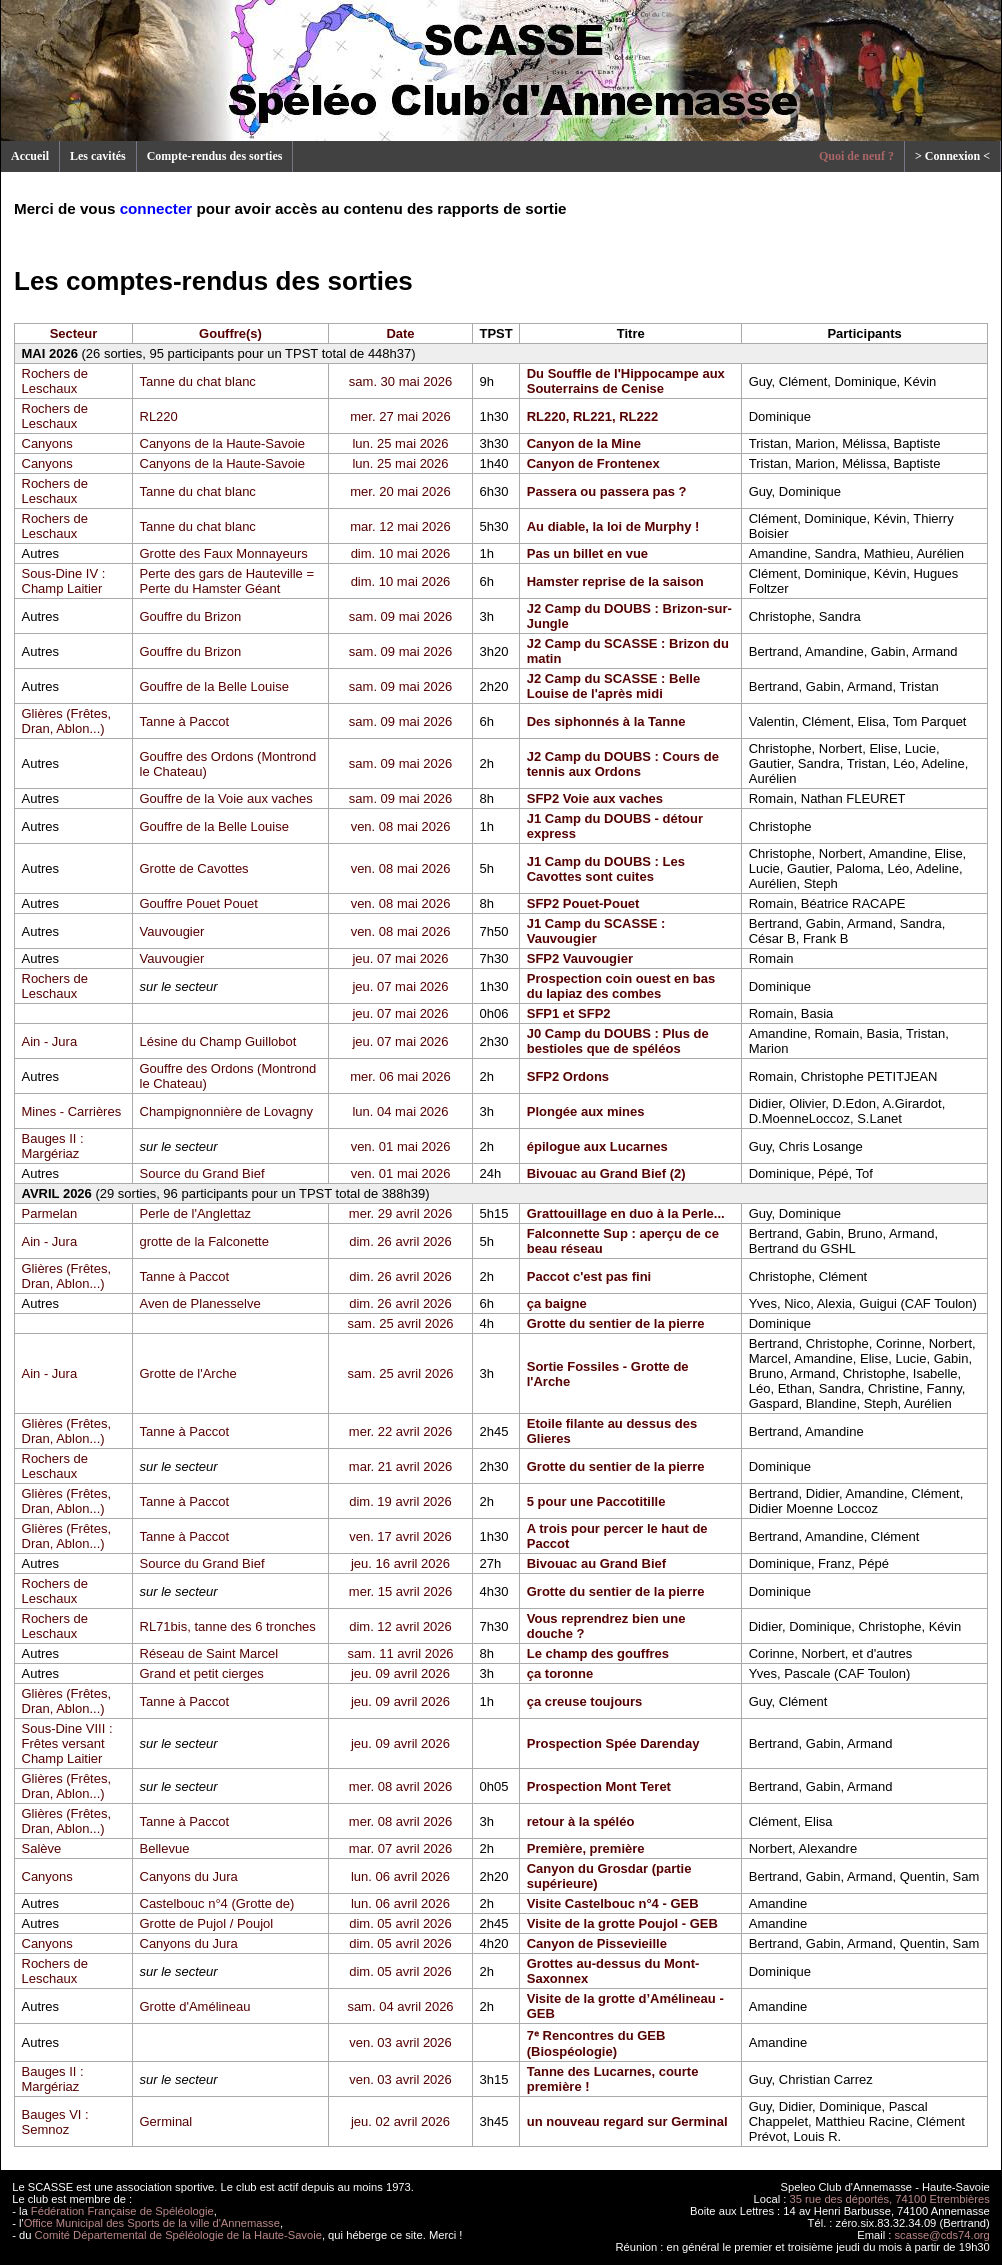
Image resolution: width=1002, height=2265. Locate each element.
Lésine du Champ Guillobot (218, 1041)
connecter (156, 208)
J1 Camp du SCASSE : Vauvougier (596, 931)
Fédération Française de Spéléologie (122, 2211)
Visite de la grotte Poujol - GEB (622, 1923)
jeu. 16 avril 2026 (400, 1563)
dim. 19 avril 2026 (400, 1501)
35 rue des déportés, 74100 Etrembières (890, 2199)
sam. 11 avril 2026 (400, 1653)
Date (400, 333)
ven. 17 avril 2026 (400, 1536)
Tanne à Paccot (185, 721)
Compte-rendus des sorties (215, 156)
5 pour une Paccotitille (596, 1501)
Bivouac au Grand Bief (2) (606, 1173)
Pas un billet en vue (587, 553)
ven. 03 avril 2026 (400, 2042)
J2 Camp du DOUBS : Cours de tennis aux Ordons (623, 764)
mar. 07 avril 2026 (400, 1848)
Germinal (166, 2121)
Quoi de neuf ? (856, 156)
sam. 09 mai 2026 (400, 616)
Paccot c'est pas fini (589, 1276)
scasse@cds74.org (942, 2235)
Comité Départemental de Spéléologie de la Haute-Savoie (178, 2235)
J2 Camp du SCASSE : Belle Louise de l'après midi (613, 686)
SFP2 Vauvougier (580, 958)
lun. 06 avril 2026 (400, 1876)
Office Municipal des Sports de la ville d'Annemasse (152, 2223)
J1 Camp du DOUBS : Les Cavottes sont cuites (606, 869)
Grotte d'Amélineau (195, 2006)
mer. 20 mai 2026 (400, 491)
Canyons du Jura (189, 1876)
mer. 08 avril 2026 (400, 1786)
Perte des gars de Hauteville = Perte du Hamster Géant (227, 581)
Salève (42, 1848)
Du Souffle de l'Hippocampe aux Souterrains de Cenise (626, 381)
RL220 (159, 416)
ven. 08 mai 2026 (401, 826)
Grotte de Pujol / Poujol (207, 1923)
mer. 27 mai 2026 (400, 416)
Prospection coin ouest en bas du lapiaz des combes (621, 986)
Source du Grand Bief (202, 1173)
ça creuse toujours (585, 1701)
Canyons (47, 443)
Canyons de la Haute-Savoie (223, 443)
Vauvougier (172, 931)
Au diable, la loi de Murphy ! (613, 526)
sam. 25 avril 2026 (400, 1323)
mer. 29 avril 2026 (400, 1213)
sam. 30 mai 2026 (400, 381)
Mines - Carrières (72, 1111)
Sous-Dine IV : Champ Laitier (64, 581)
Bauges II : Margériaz (53, 1146)
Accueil (30, 156)
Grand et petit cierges (202, 1673)
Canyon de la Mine (584, 443)
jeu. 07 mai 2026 (400, 958)
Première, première (586, 1848)
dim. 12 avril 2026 (400, 1626)
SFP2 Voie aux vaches (595, 798)
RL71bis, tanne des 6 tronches (228, 1626)
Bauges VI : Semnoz (55, 2122)
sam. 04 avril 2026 (400, 2006)
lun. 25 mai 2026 (400, 443)
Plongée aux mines (586, 1111)
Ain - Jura (50, 1041)
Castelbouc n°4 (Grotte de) (217, 1903)
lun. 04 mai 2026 (400, 1111)
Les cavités (98, 156)
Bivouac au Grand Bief (596, 1563)
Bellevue (165, 1848)
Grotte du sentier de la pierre (616, 1323)
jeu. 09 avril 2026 (400, 1673)
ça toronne (560, 1673)
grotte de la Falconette (204, 1241)
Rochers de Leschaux (55, 381)
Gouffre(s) (230, 333)
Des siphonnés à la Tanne (606, 721)
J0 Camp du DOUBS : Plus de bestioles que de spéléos (618, 1041)
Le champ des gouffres (598, 1653)
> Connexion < (952, 156)
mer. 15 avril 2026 (400, 1591)
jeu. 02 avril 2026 (400, 2121)
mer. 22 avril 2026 (400, 1431)
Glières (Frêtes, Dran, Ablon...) (67, 721)
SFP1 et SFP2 (569, 1013)
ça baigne (557, 1303)
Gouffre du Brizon (191, 616)
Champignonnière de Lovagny (226, 1111)
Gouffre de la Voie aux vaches (226, 798)
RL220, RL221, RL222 (593, 416)
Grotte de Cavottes (194, 868)
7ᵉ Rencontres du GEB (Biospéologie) (596, 2043)
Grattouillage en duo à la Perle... (626, 1213)
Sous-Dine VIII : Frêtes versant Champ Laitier (67, 1743)
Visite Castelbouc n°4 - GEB (613, 1903)
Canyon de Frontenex (593, 463)
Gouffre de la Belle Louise (214, 686)
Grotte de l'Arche (188, 1373)
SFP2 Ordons (568, 1076)
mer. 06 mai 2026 (400, 1076)
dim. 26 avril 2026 (400, 1241)
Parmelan (50, 1213)
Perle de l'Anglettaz (196, 1213)
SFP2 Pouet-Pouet (583, 903)
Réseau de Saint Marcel (209, 1653)
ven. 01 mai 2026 (401, 1146)
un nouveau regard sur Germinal (627, 2121)
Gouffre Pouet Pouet (199, 903)
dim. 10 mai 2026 (401, 553)
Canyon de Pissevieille (597, 1943)
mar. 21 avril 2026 (400, 1466)
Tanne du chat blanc (198, 381)
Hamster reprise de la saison (615, 581)
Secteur (74, 333)
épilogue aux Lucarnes (597, 1146)
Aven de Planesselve (200, 1303)
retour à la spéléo (581, 1821)
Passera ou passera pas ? (607, 491)
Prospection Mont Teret (599, 1786)
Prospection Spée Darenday (613, 1743)
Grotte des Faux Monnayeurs (224, 553)
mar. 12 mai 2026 (400, 526)
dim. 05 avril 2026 (400, 1923)
